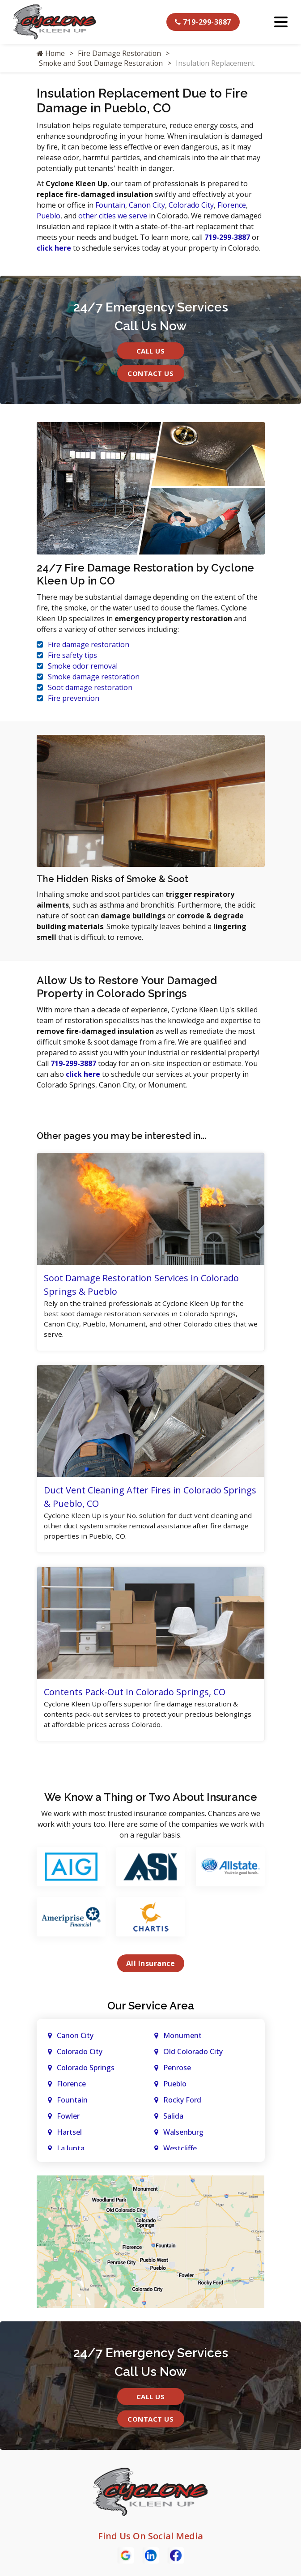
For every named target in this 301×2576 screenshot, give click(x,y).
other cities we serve (112, 216)
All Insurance (150, 1968)
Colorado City (191, 205)
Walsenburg (183, 2137)
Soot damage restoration (90, 687)
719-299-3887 (203, 22)
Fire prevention (73, 698)
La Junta (71, 2153)
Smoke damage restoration (94, 677)
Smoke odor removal (83, 666)
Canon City (147, 205)
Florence (231, 205)
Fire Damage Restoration (120, 53)
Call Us (150, 350)
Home (51, 53)
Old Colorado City (193, 2056)
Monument (182, 2040)
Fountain (110, 205)
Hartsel (69, 2137)
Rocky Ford (182, 2105)
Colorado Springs (85, 2072)
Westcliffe (180, 2153)
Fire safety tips (72, 655)
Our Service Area (150, 2010)
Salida (173, 2121)
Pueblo (48, 216)
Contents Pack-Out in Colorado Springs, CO (134, 1695)
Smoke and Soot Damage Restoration (102, 63)
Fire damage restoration (88, 644)
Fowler (68, 2121)
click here (54, 248)
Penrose (177, 2072)
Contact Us (150, 373)
